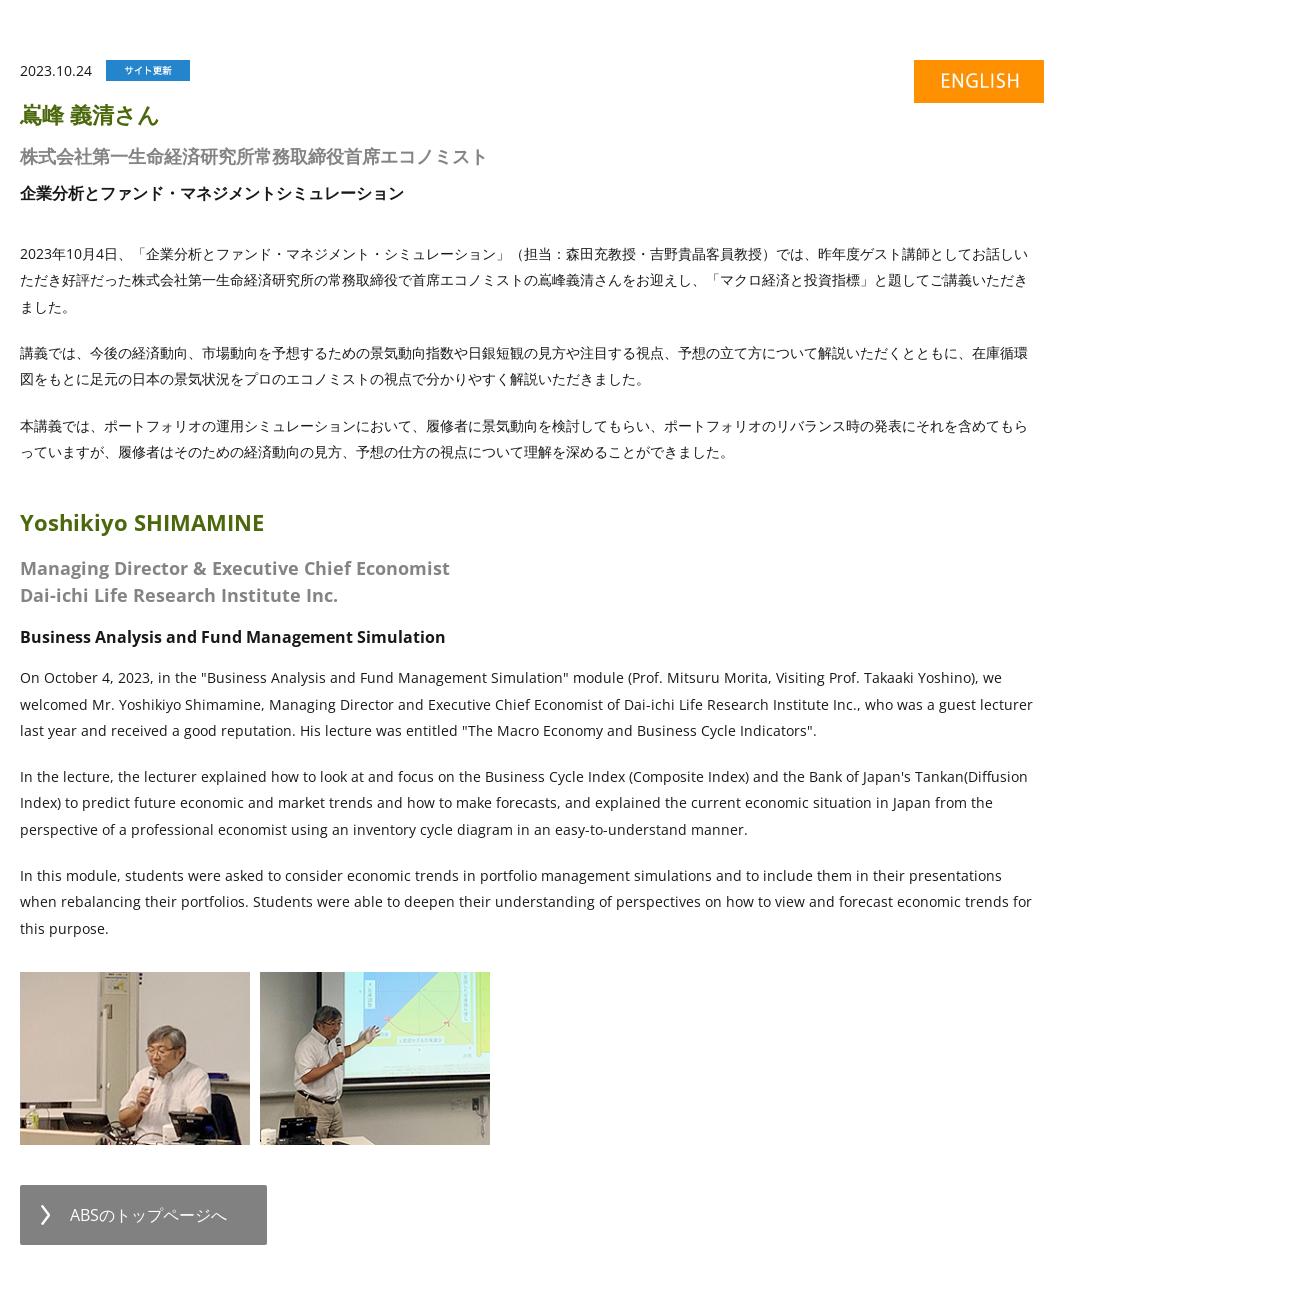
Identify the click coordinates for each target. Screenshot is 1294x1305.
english (969, 85)
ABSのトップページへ (148, 1215)
